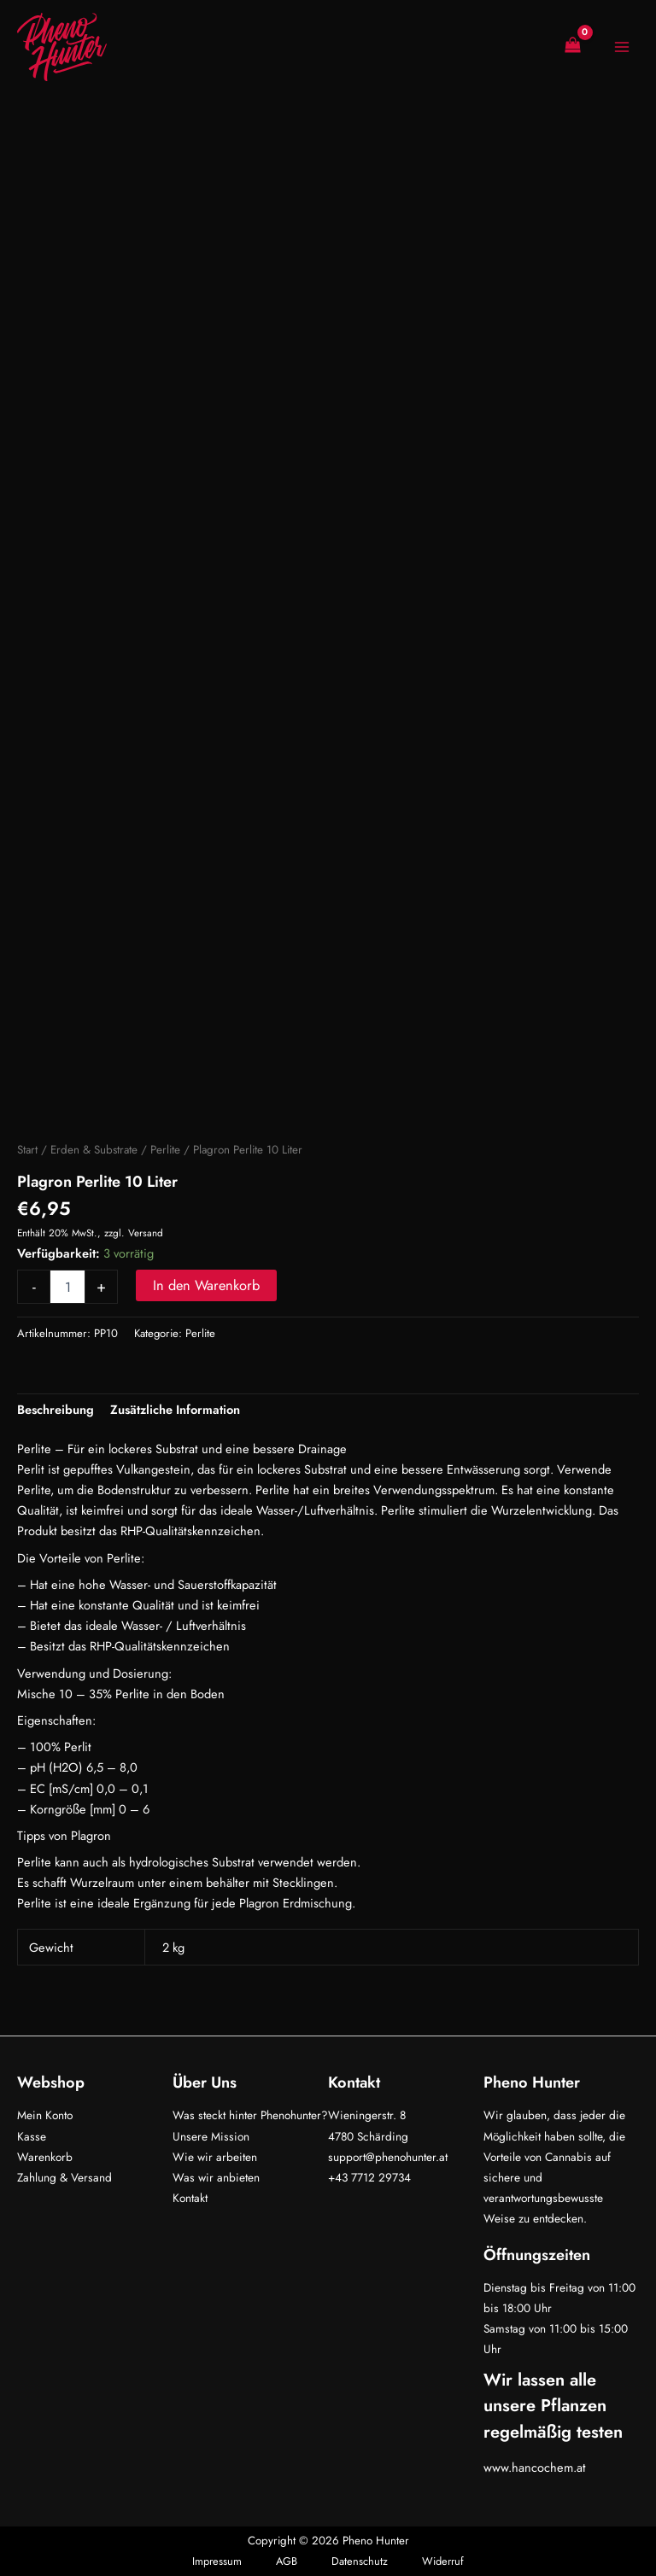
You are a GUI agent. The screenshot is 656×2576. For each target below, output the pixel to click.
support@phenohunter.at (388, 2156)
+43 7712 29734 (369, 2177)
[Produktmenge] (67, 1287)
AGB (286, 2561)
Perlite (165, 1150)
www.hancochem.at (534, 2467)
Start (27, 1150)
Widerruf (443, 2561)
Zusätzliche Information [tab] (175, 1409)
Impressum (217, 2561)
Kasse (31, 2136)
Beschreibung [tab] (55, 1409)
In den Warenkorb (206, 1285)
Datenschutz (359, 2561)
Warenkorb (45, 2156)
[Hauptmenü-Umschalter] (622, 47)
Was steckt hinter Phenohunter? (250, 2114)
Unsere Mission (211, 2136)
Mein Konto (45, 2114)
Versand (145, 1233)
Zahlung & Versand (64, 2177)
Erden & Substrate (94, 1150)
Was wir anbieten (216, 2177)
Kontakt (190, 2197)
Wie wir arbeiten (215, 2156)
